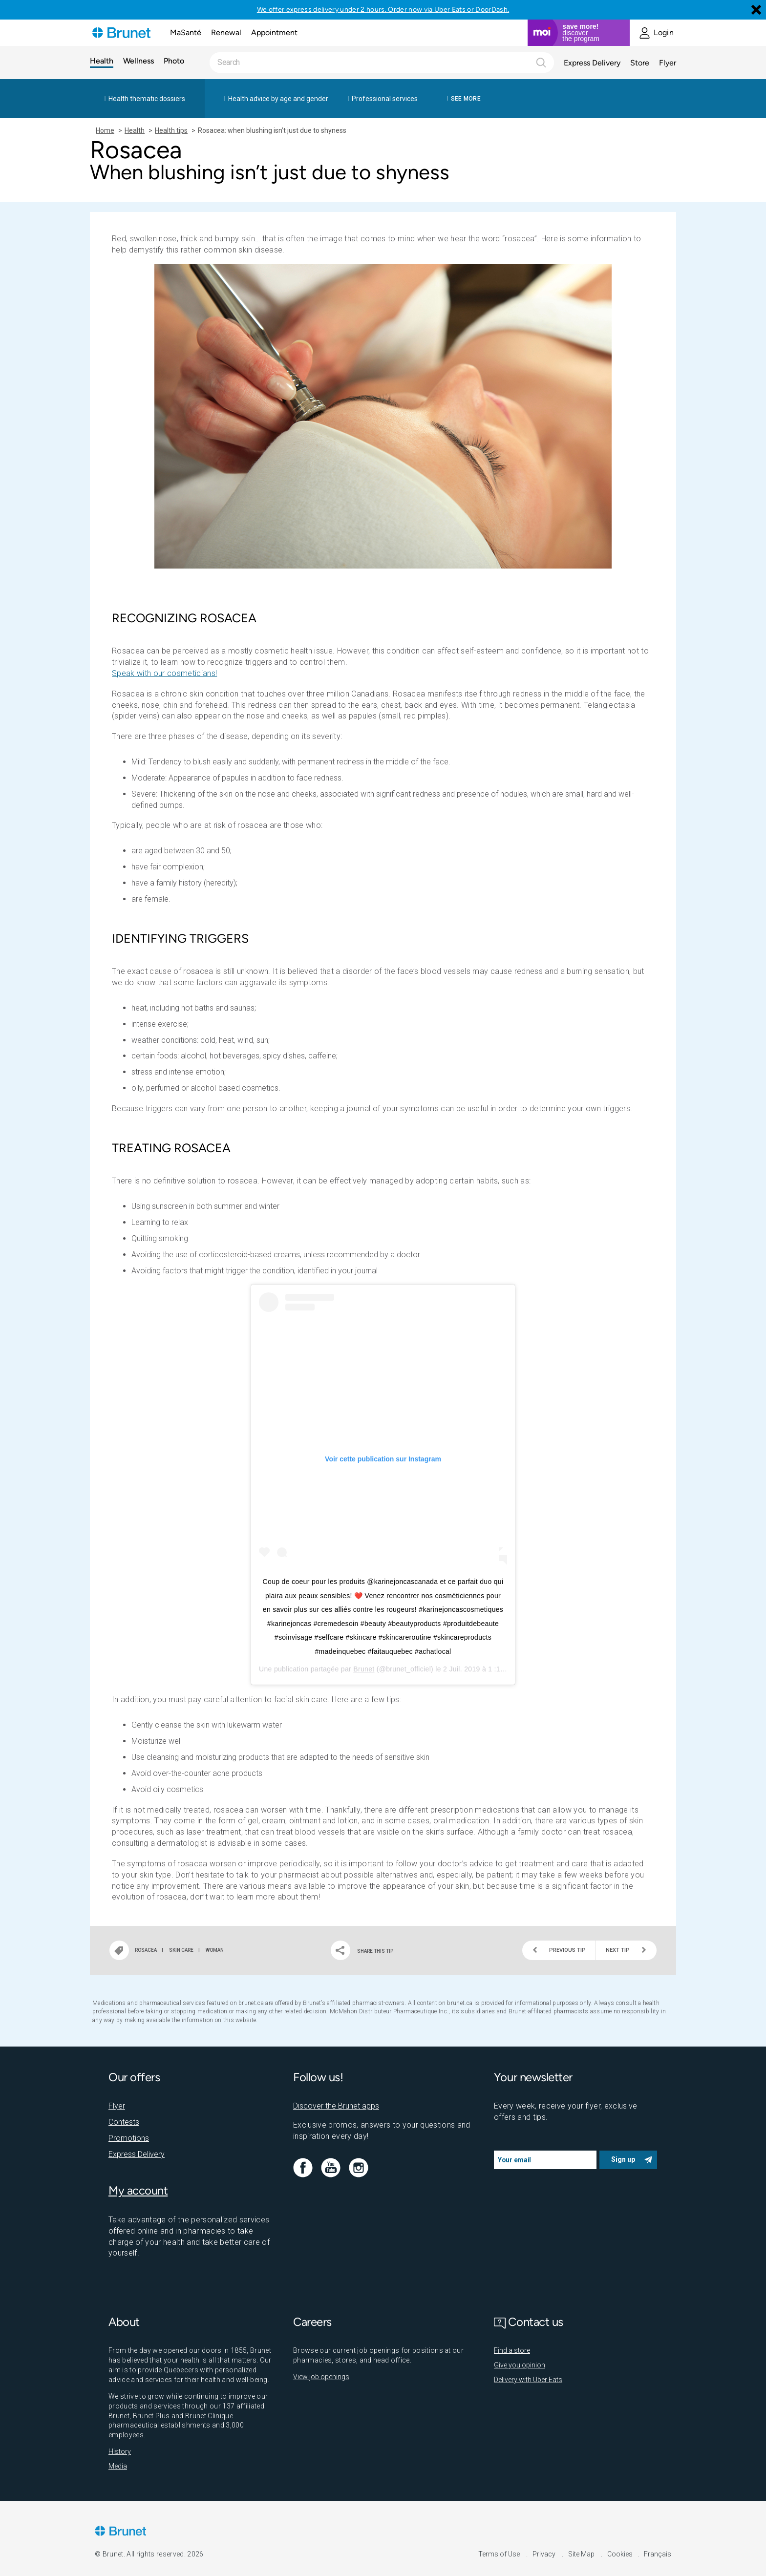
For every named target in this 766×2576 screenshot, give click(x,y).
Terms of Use (499, 2554)
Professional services (385, 99)
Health (101, 61)
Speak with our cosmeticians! (164, 673)
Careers (312, 2322)
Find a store (512, 2350)
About (124, 2322)
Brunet (363, 1669)
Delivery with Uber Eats (528, 2380)
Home (105, 130)
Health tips (171, 130)
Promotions (128, 2138)
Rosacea (146, 1950)
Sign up (623, 2159)
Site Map (582, 2554)
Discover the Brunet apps (336, 2106)
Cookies (620, 2554)
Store (639, 62)
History (119, 2451)
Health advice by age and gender (278, 99)
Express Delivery (592, 62)
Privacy (544, 2554)
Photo (174, 61)
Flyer (667, 62)
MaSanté (185, 32)
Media (117, 2466)
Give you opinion (519, 2365)
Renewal (226, 32)
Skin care (181, 1950)
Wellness (138, 61)
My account (138, 2190)
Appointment (274, 32)
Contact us (528, 2322)
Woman (215, 1950)
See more (466, 98)
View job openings (321, 2377)
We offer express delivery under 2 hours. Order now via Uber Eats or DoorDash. (383, 9)
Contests (123, 2122)
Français (657, 2554)
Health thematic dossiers (146, 99)
